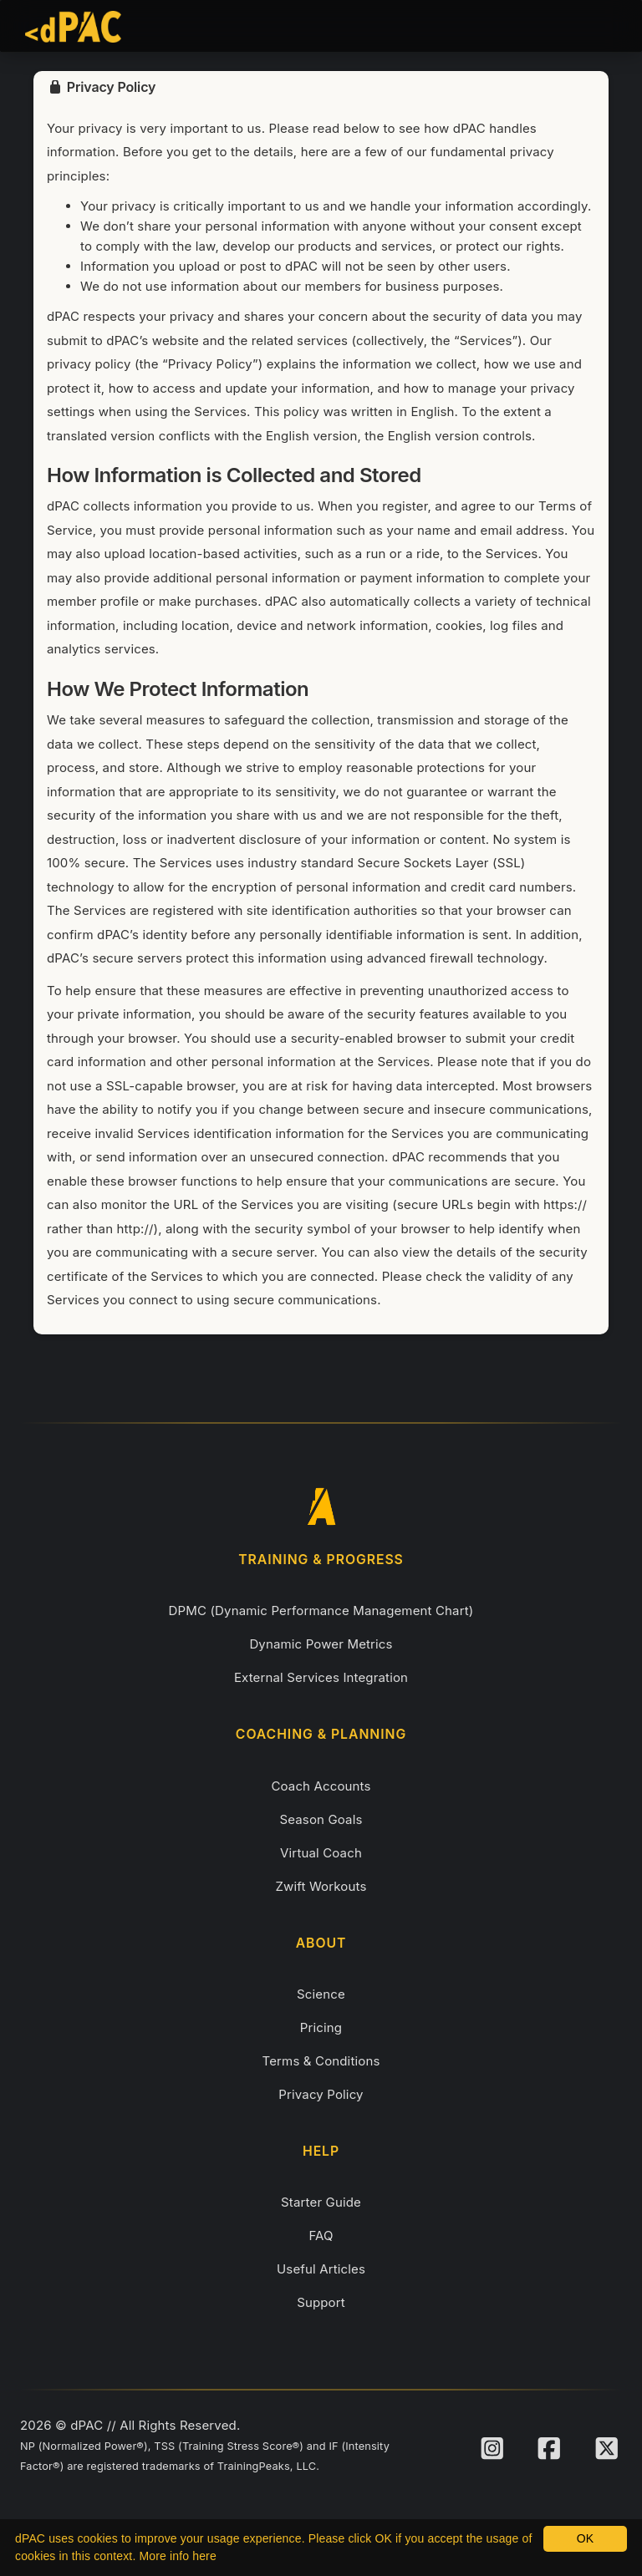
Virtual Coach (321, 1853)
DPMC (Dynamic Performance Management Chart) (321, 1610)
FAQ (320, 2235)
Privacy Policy (320, 2094)
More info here (178, 2556)
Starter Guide (321, 2202)
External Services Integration (321, 1677)
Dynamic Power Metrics (320, 1644)
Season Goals (320, 1819)
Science (321, 1994)
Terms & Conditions (321, 2061)
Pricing (321, 2027)
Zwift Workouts (321, 1886)
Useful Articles (321, 2269)
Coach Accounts (320, 1786)
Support (321, 2302)
